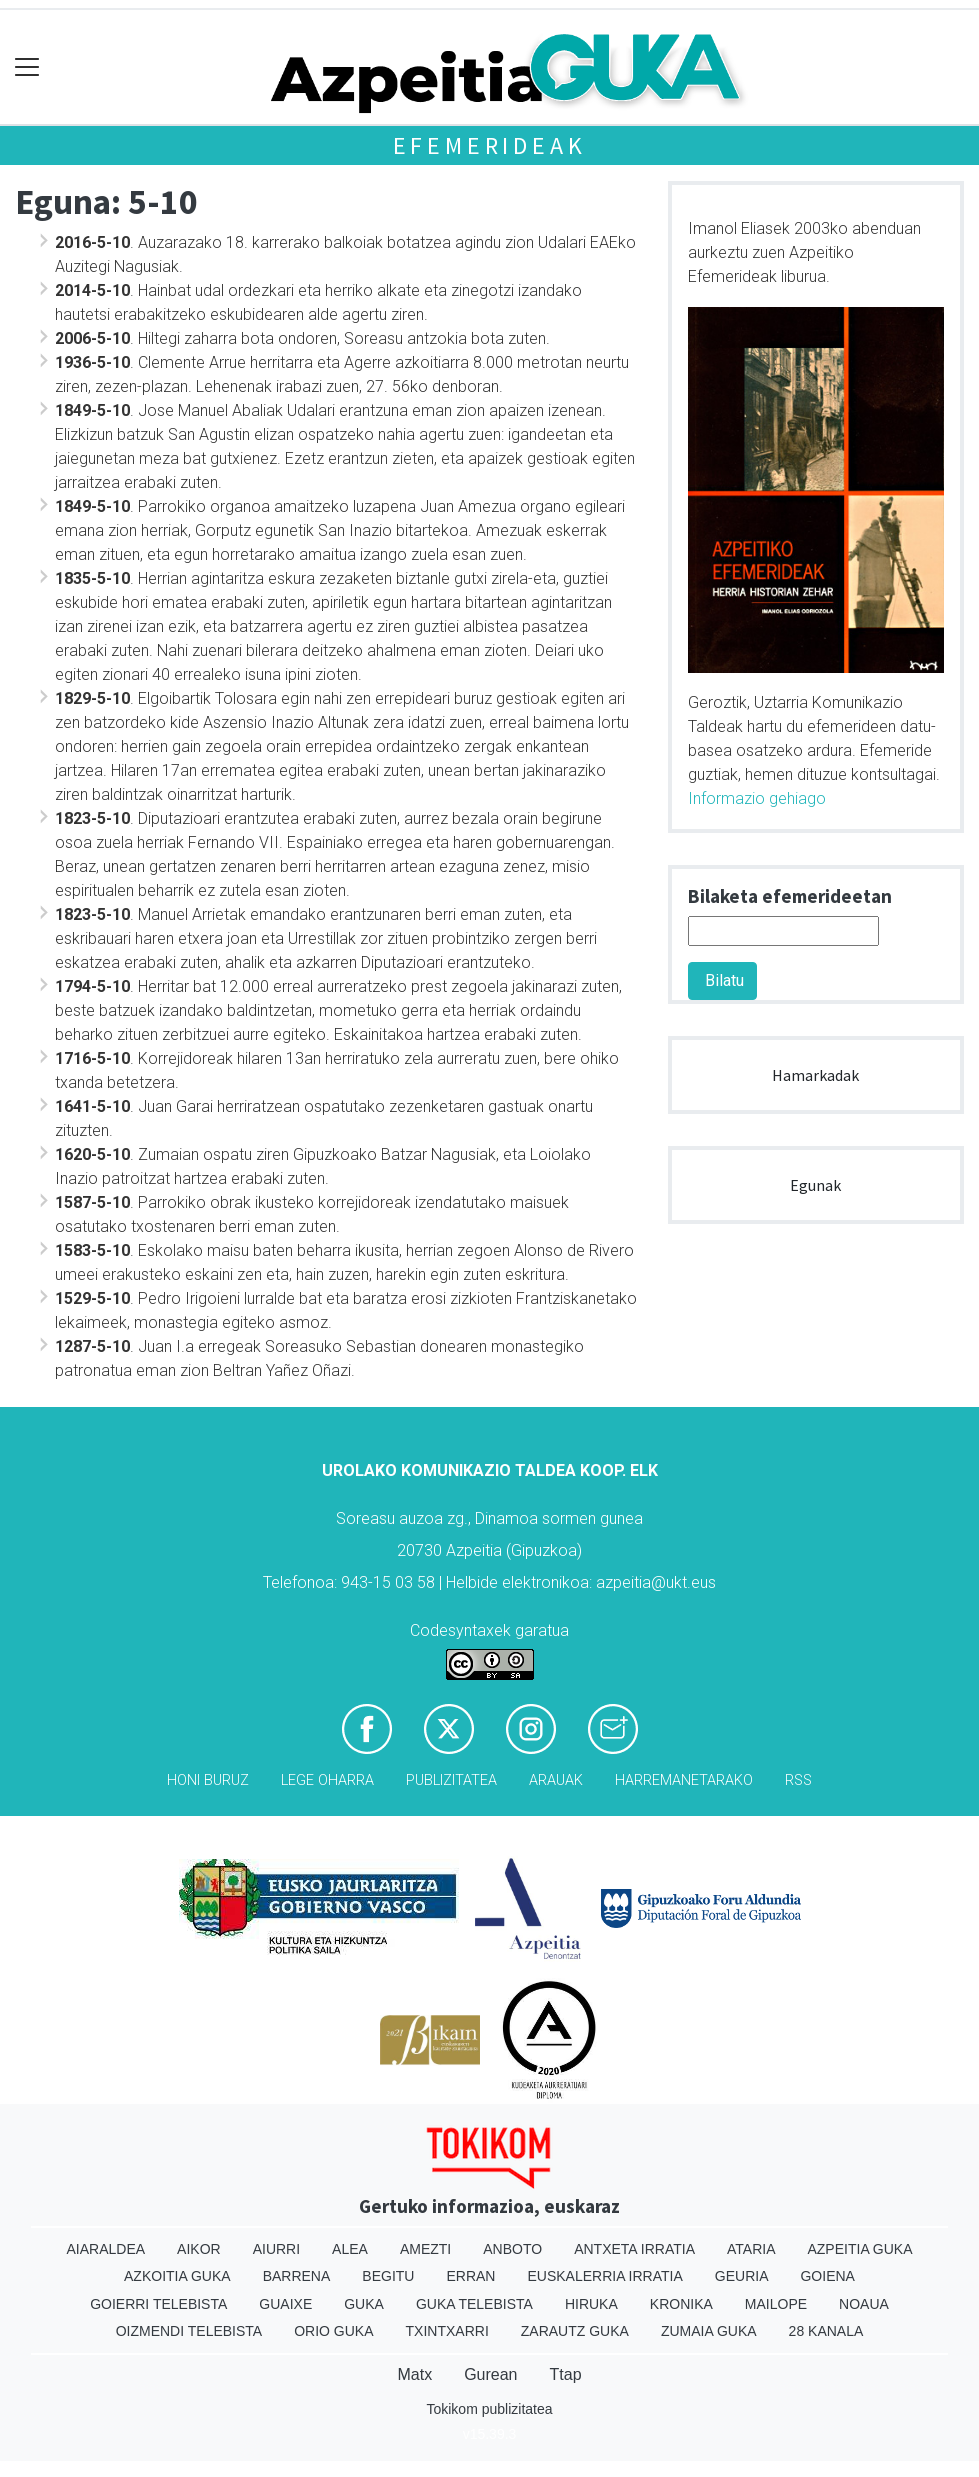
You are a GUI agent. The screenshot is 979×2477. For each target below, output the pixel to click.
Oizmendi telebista (189, 2331)
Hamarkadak (815, 1075)
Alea (350, 2249)
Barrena (297, 2276)
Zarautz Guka (575, 2331)
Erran (470, 2276)
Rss (798, 1780)
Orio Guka (333, 2331)
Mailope (776, 2304)
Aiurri (276, 2249)
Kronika (681, 2304)
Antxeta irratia (634, 2249)
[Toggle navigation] (27, 67)
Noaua (864, 2304)
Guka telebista (474, 2304)
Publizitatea (451, 1780)
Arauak (556, 1780)
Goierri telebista (158, 2304)
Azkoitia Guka (177, 2276)
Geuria (742, 2276)
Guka (364, 2304)
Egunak (815, 1185)
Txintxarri (447, 2331)
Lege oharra (327, 1780)
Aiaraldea (105, 2249)
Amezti (425, 2249)
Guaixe (285, 2304)
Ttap (566, 2374)
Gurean (490, 2374)
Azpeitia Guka (859, 2249)
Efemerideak (490, 145)
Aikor (199, 2249)
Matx (414, 2374)
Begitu (388, 2276)
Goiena (827, 2276)
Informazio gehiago (757, 798)
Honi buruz (208, 1780)
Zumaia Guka (709, 2331)
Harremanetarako (684, 1780)
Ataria (751, 2249)
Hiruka (591, 2304)
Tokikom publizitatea (489, 2409)
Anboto (512, 2249)
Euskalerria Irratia (604, 2276)
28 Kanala (826, 2331)
